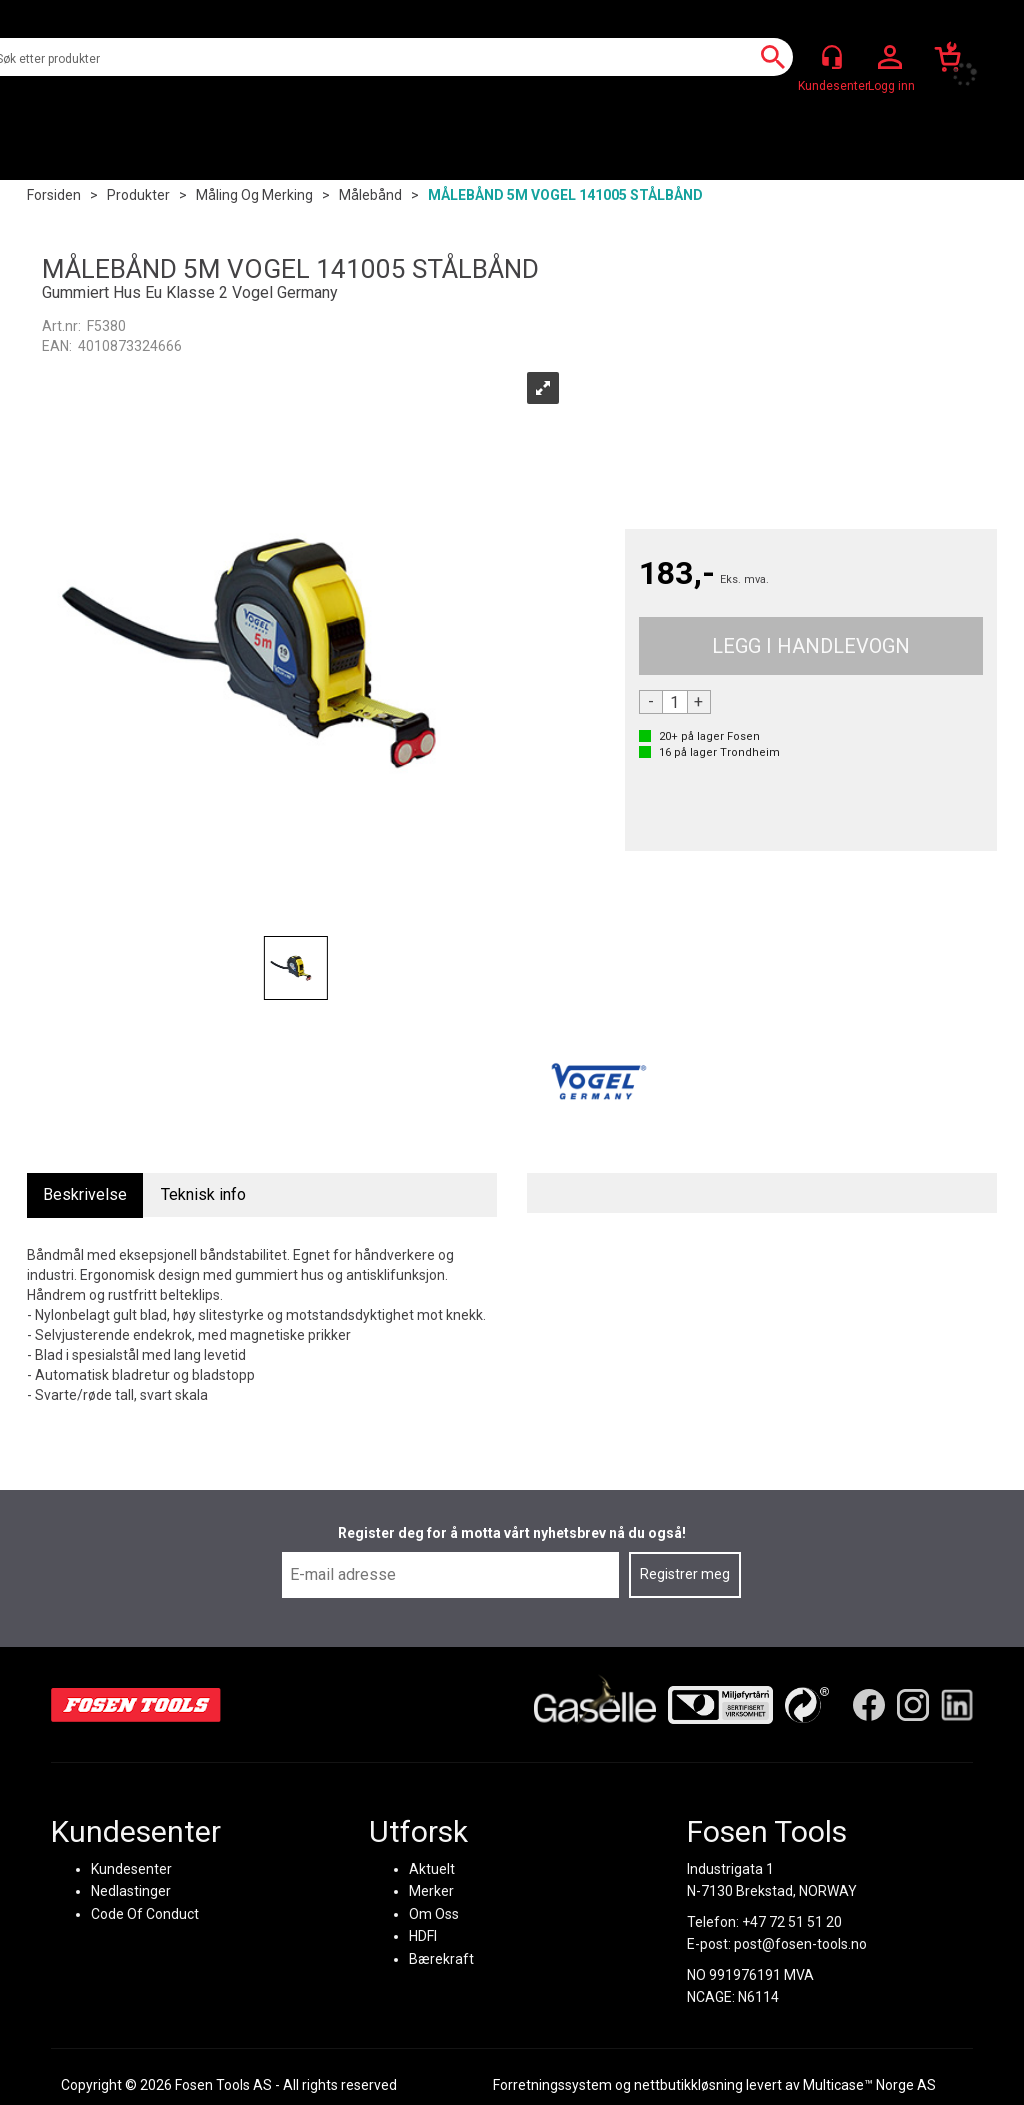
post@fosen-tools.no (800, 1944)
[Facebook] (869, 1704)
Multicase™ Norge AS (869, 2085)
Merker (431, 1891)
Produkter (138, 195)
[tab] (85, 1195)
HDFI (423, 1936)
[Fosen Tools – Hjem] (136, 1704)
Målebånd (370, 195)
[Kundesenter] (832, 57)
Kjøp (811, 646)
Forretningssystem (552, 2085)
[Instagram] (913, 1704)
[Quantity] (675, 702)
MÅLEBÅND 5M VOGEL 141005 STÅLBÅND (565, 195)
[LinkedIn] (957, 1704)
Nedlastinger (131, 1891)
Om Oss (434, 1913)
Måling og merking (254, 195)
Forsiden (54, 195)
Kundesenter (131, 1868)
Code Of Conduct (145, 1913)
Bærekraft (441, 1958)
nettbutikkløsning (688, 2085)
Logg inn (890, 58)
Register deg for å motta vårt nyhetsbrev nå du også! (512, 1533)
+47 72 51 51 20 (792, 1921)
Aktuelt (432, 1868)
